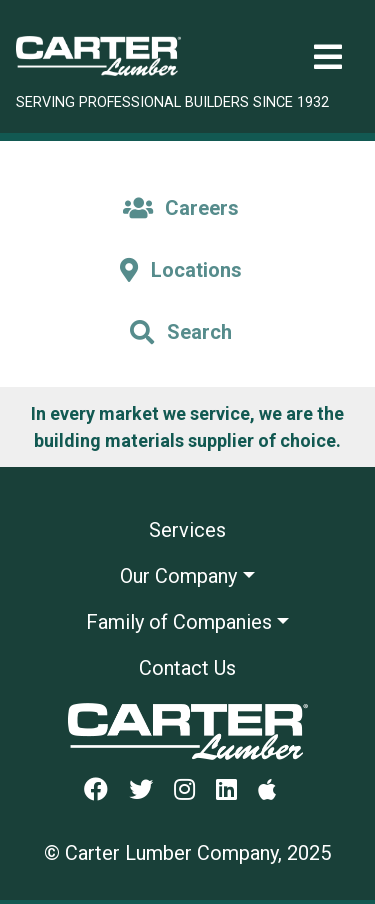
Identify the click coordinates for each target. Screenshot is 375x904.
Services (187, 530)
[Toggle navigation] (328, 57)
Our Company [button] (178, 576)
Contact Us (187, 668)
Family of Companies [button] (179, 622)
